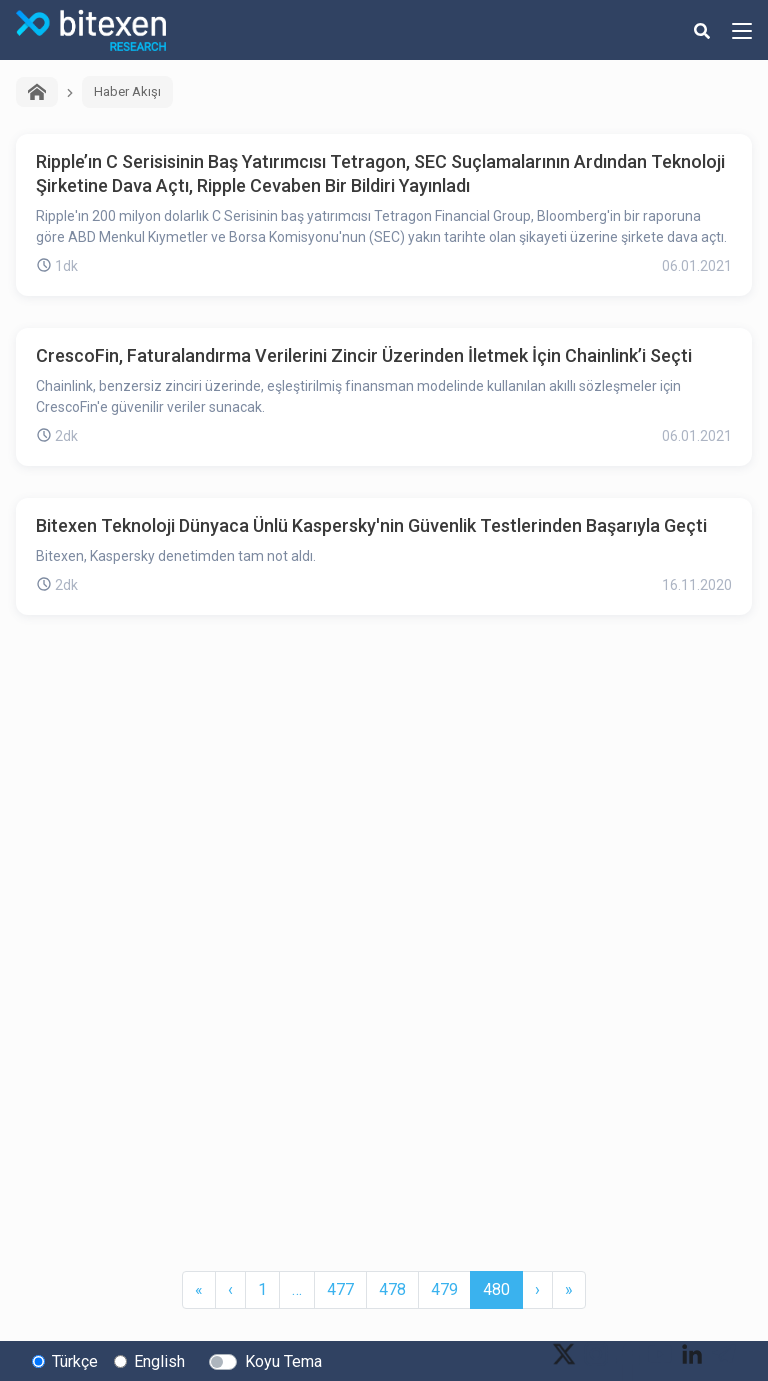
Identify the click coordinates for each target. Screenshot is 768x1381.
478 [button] (392, 1289)
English (159, 1361)
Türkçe (75, 1361)
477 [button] (340, 1289)
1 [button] (262, 1289)
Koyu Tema (283, 1361)
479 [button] (444, 1289)
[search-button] (702, 30)
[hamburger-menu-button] (742, 30)
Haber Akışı (127, 91)
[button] (199, 1290)
